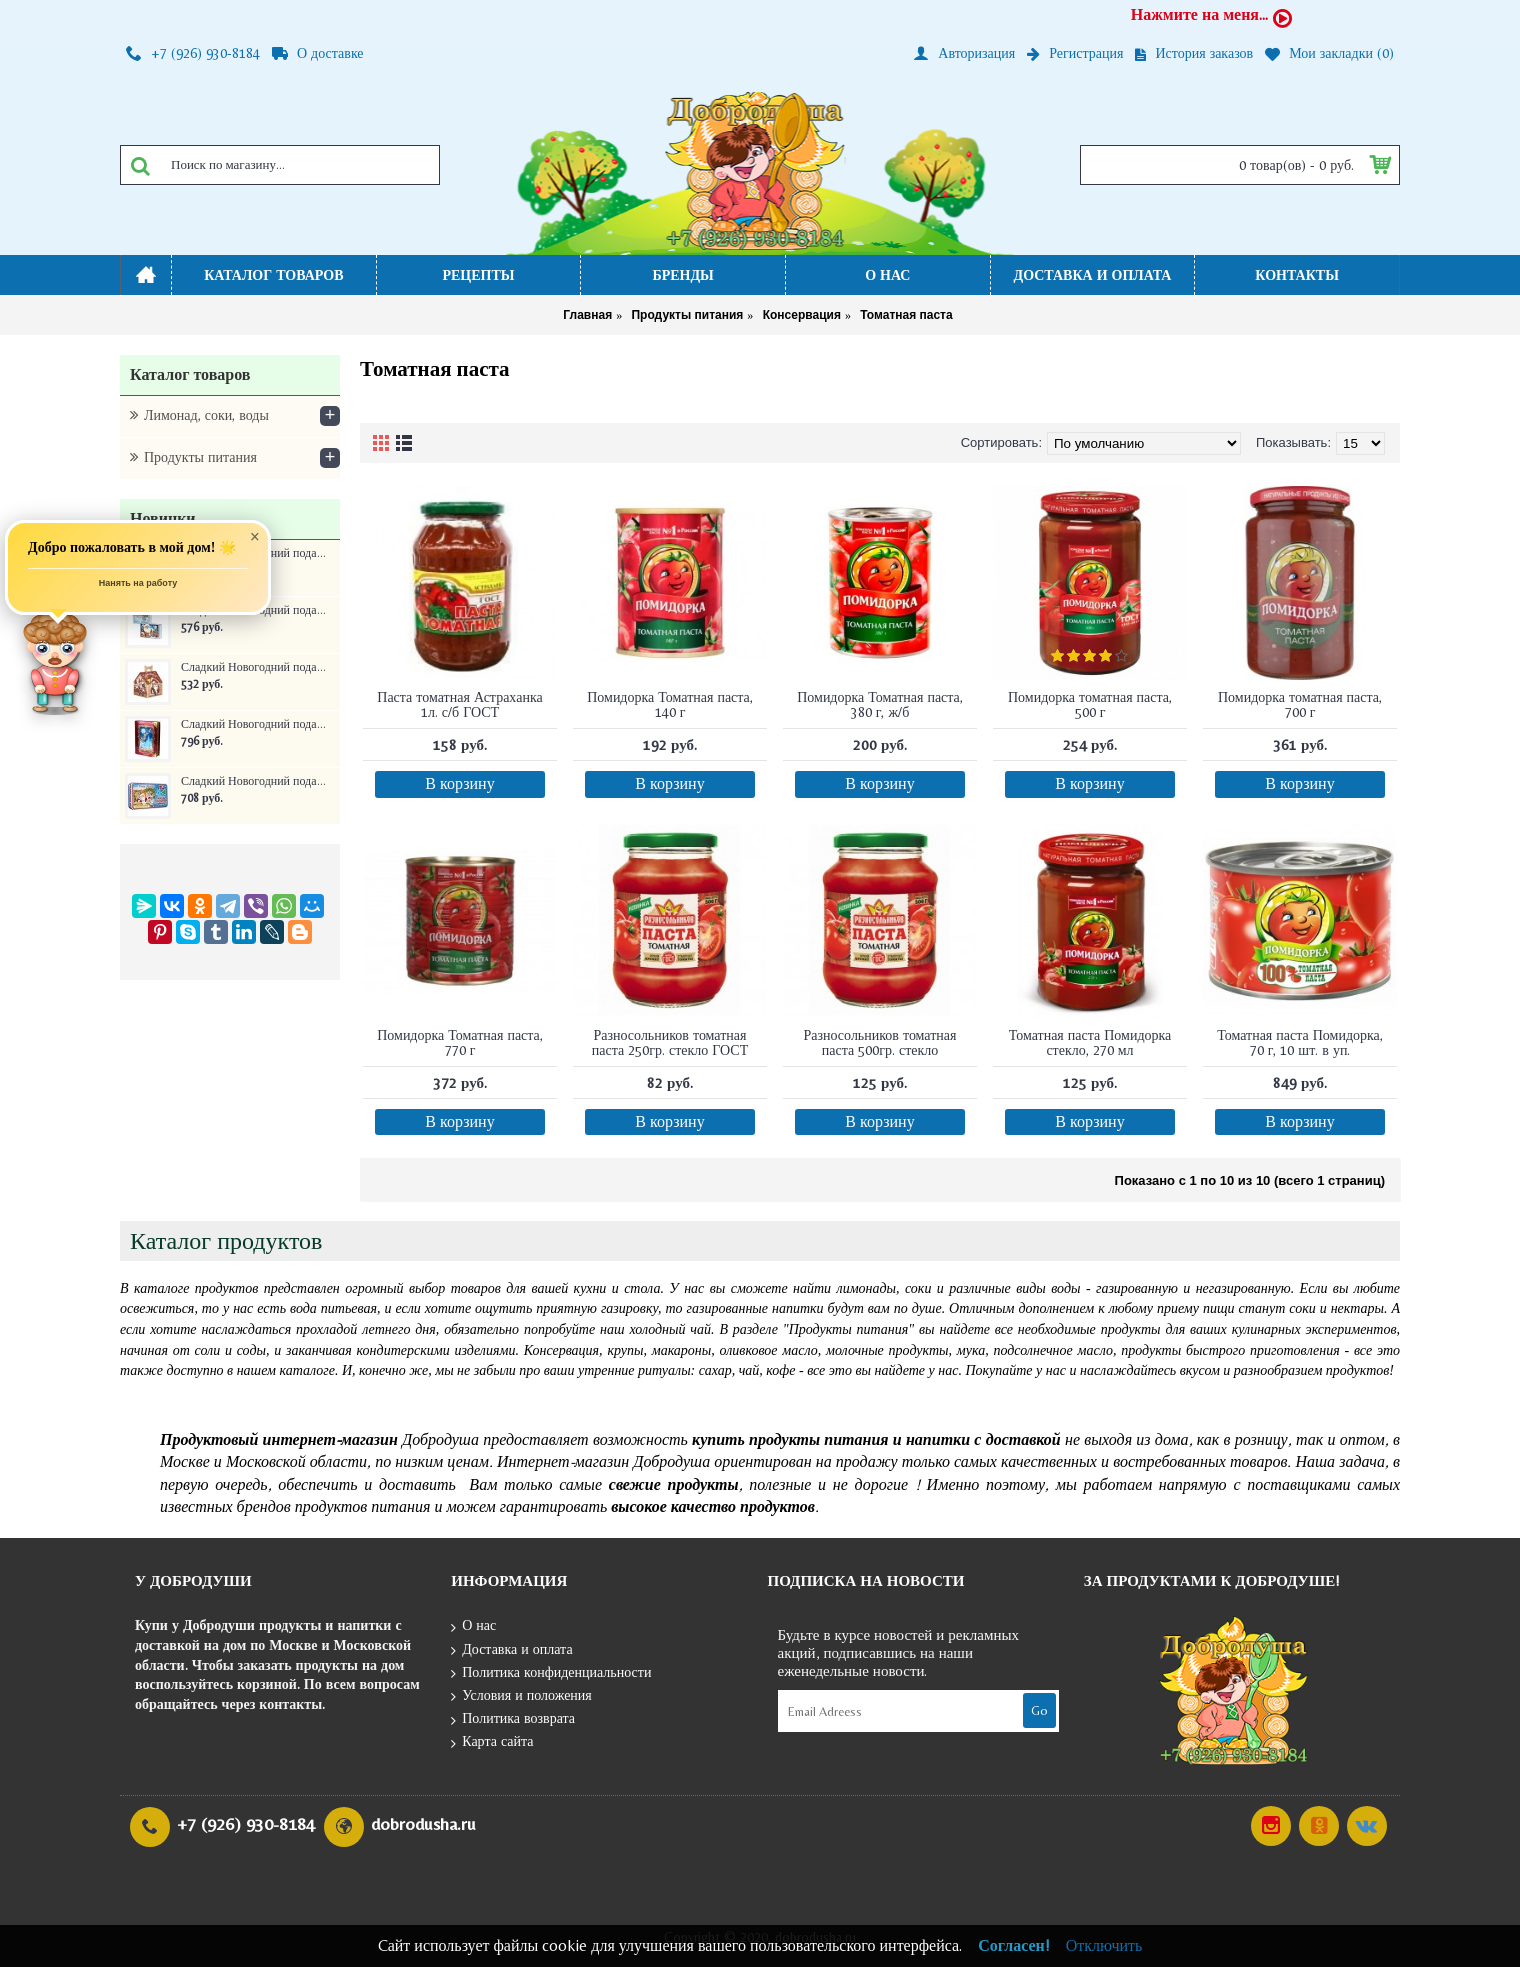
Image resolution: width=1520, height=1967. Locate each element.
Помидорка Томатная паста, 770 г (460, 1042)
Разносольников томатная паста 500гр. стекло (879, 1042)
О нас (473, 1626)
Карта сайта (492, 1742)
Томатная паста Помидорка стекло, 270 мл (1090, 1042)
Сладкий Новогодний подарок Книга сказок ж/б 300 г (253, 724)
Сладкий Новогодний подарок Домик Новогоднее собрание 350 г (253, 667)
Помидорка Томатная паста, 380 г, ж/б (880, 704)
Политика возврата (513, 1719)
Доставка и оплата (511, 1650)
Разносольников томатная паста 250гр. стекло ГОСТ (670, 1042)
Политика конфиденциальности (551, 1673)
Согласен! (1014, 1945)
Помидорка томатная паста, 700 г (1300, 704)
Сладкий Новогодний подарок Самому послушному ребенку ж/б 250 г (253, 781)
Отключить (1104, 1945)
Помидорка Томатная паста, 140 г (670, 704)
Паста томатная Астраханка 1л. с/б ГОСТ (459, 704)
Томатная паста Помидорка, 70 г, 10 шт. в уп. (1300, 1042)
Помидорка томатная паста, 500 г (1090, 704)
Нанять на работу (138, 589)
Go (1039, 1710)
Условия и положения (521, 1696)
